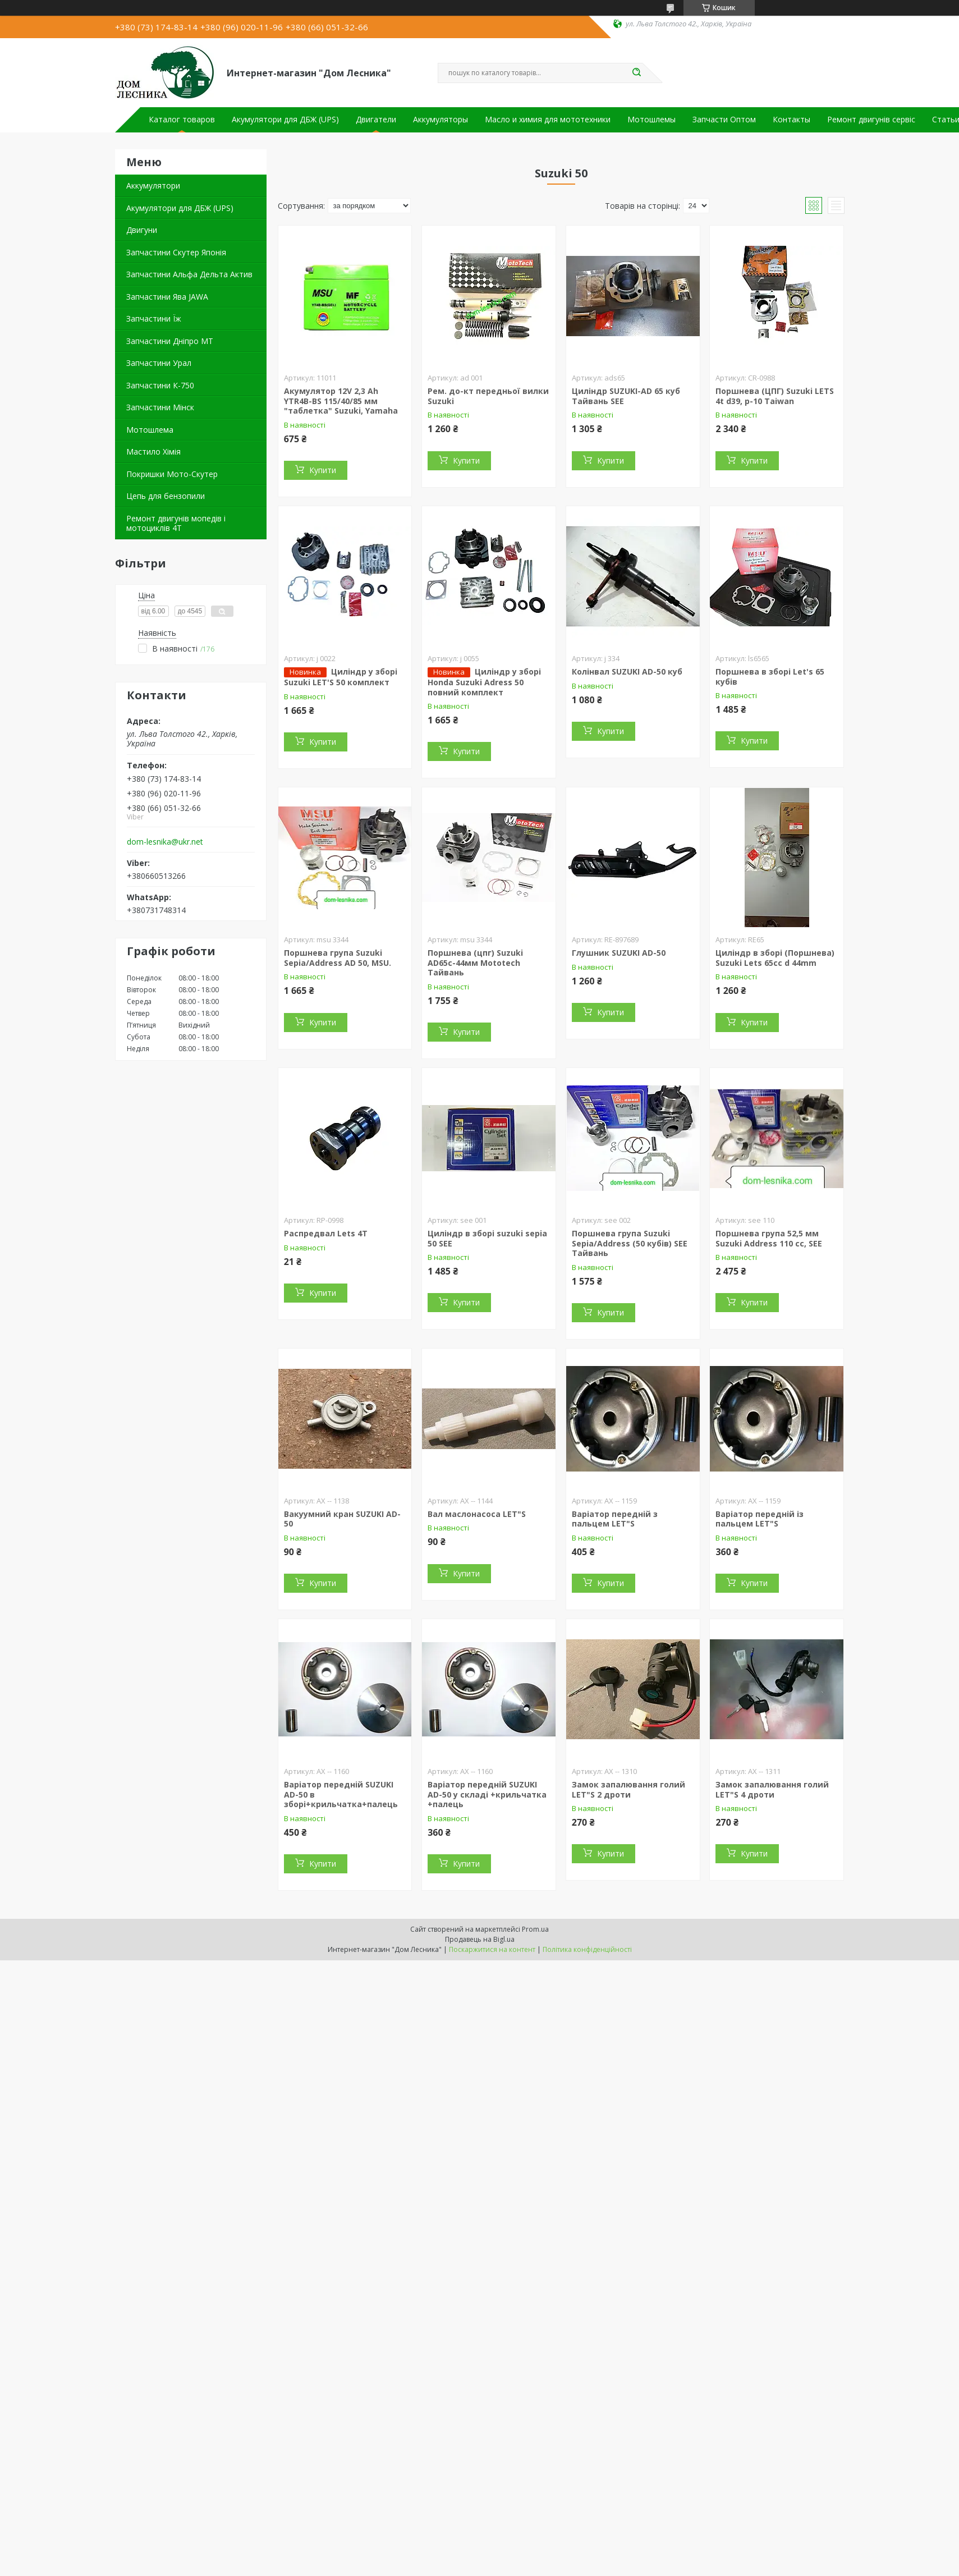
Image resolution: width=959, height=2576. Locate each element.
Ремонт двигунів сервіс (871, 119)
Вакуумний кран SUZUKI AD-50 (342, 1519)
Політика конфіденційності (587, 1949)
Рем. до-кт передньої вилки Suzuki (488, 396)
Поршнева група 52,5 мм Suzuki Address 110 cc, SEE (768, 1238)
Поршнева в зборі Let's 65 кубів (769, 676)
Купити (322, 470)
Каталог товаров (182, 119)
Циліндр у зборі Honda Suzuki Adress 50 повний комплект (484, 682)
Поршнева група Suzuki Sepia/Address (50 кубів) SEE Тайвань (629, 1243)
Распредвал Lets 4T (326, 1233)
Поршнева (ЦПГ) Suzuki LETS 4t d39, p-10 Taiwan (774, 396)
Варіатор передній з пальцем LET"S (615, 1519)
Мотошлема (149, 429)
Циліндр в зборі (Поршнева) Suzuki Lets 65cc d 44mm (774, 957)
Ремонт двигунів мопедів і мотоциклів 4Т (176, 523)
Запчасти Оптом (724, 119)
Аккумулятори (153, 185)
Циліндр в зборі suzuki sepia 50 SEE (487, 1238)
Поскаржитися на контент (492, 1949)
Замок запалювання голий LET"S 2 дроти (628, 1789)
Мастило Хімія (153, 451)
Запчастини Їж (153, 318)
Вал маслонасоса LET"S (477, 1514)
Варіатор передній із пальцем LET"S (759, 1519)
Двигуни (141, 229)
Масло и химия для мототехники (548, 119)
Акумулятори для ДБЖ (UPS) (285, 119)
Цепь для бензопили (165, 496)
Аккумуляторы (440, 119)
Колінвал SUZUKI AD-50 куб (627, 671)
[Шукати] (637, 73)
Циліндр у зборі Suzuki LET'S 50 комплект (340, 676)
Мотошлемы (651, 119)
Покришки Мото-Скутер (172, 474)
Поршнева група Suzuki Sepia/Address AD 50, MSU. (337, 957)
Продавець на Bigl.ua (480, 1939)
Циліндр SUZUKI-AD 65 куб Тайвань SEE (626, 396)
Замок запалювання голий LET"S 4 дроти (772, 1789)
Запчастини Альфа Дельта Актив (189, 274)
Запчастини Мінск (160, 407)
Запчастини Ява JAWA (167, 296)
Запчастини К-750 (160, 385)
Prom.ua (535, 1929)
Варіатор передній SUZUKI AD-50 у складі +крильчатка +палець (487, 1794)
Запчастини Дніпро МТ (169, 341)
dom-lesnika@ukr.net (165, 842)
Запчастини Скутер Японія (176, 252)
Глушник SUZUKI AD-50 (619, 952)
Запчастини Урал (158, 362)
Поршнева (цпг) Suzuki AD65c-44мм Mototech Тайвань (475, 962)
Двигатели (376, 119)
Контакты (791, 119)
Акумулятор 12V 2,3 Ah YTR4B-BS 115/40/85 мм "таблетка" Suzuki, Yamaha (341, 401)
